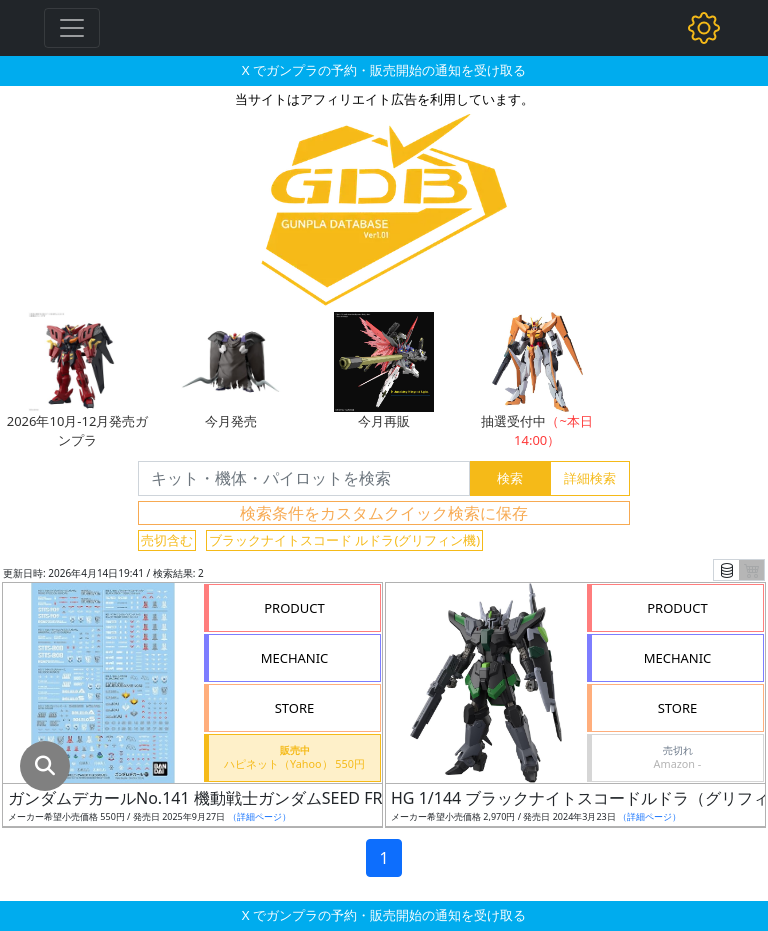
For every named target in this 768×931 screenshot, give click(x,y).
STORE (295, 708)
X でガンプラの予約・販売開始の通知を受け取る (384, 70)
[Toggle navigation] (72, 28)
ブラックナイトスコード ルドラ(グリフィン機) (344, 540)
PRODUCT (294, 608)
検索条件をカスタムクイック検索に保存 (384, 513)
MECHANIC (295, 658)
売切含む (167, 540)
